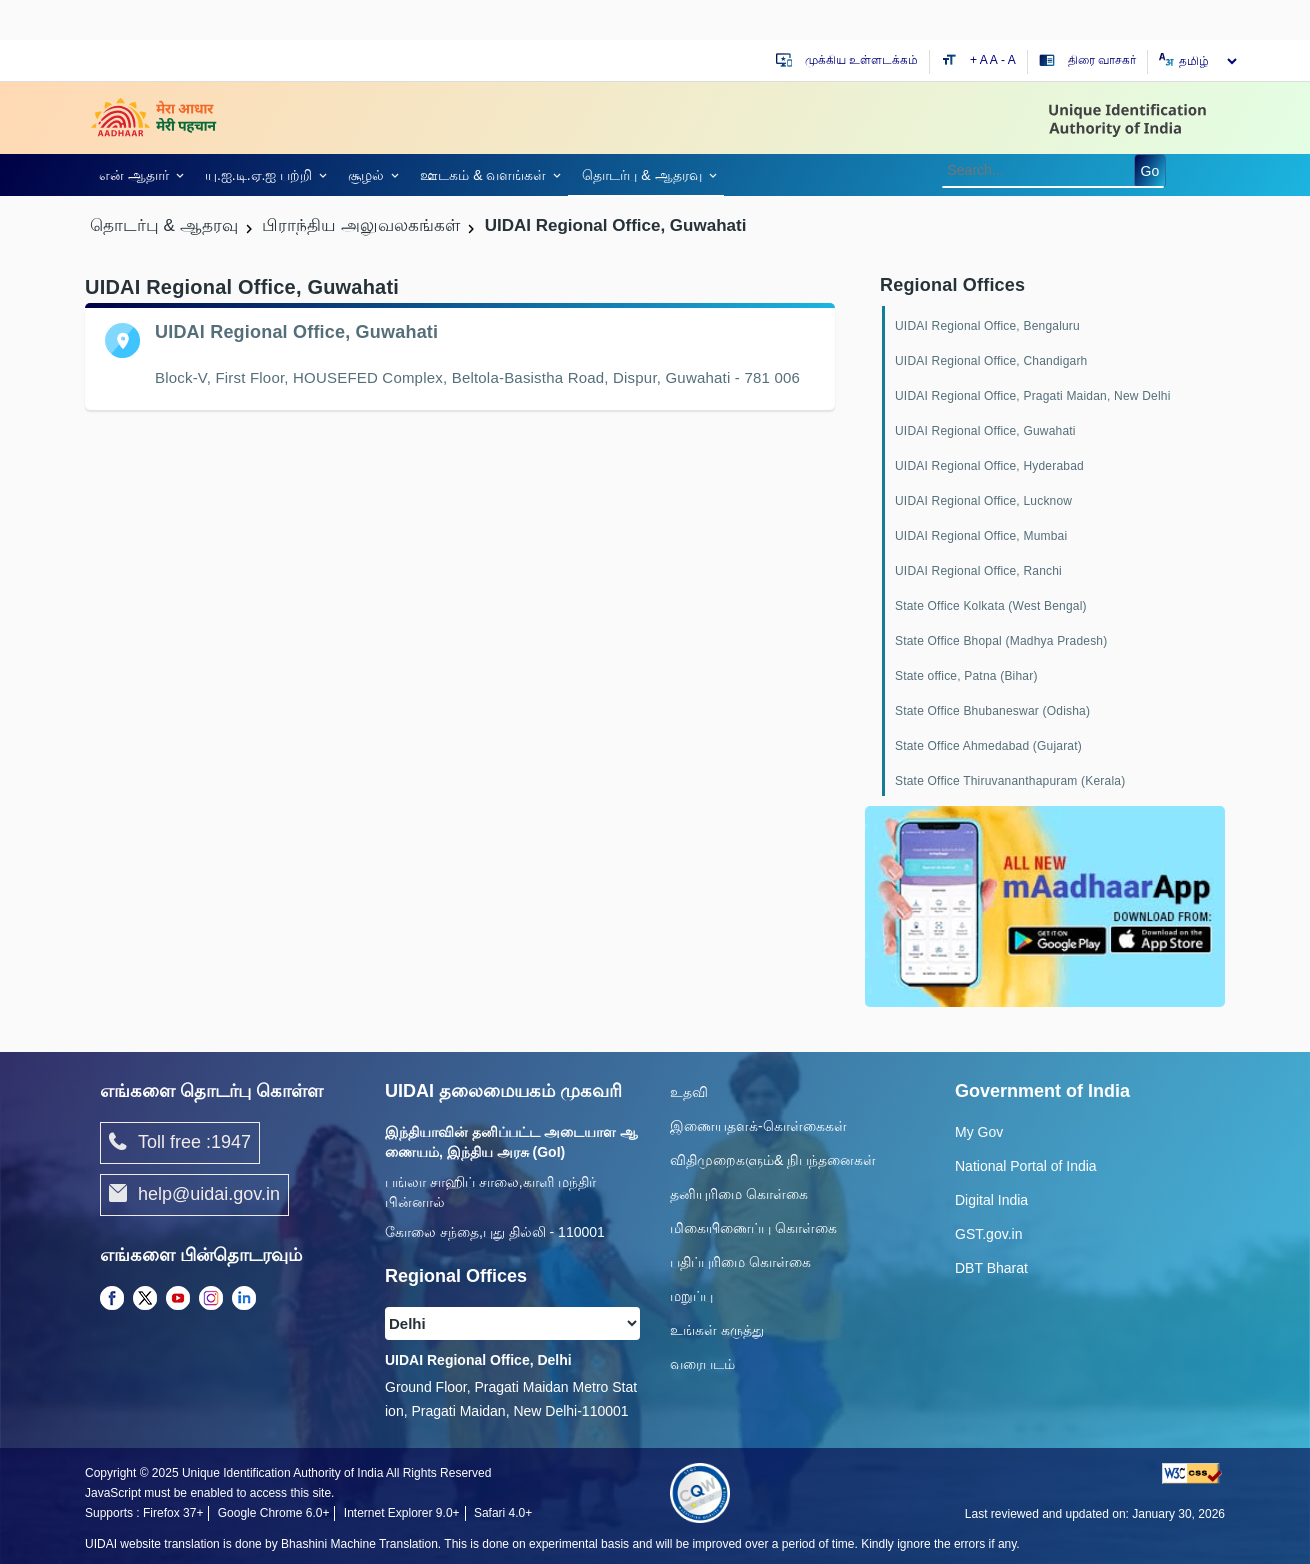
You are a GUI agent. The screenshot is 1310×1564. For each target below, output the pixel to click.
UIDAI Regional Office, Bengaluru (987, 326)
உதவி (689, 1092)
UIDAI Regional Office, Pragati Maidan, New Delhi (1033, 396)
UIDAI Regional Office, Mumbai (981, 536)
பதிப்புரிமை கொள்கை (740, 1262)
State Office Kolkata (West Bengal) (991, 606)
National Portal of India (1026, 1166)
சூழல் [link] (366, 175)
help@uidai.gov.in (194, 1195)
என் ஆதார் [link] (134, 175)
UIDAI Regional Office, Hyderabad (989, 466)
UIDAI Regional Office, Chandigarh (991, 361)
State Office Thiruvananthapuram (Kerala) (1010, 781)
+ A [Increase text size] (980, 60)
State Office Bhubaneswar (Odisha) (992, 711)
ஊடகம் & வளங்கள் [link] (483, 175)
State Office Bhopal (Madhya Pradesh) (1001, 641)
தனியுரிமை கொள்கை (739, 1194)
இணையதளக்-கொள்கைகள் (758, 1126)
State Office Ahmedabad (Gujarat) (988, 746)
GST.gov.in (988, 1234)
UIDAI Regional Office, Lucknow (983, 501)
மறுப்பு (691, 1296)
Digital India (991, 1200)
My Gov (979, 1132)
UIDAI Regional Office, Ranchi (978, 571)
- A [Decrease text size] (1008, 60)
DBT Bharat (991, 1268)
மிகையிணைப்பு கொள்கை (753, 1228)
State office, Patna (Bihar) (966, 676)
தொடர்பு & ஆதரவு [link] (641, 175)
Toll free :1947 (180, 1143)
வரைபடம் (702, 1364)
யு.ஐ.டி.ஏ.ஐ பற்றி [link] (258, 175)
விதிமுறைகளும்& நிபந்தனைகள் (773, 1160)
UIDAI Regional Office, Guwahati (985, 431)
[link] (138, 174)
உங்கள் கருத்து (717, 1330)
